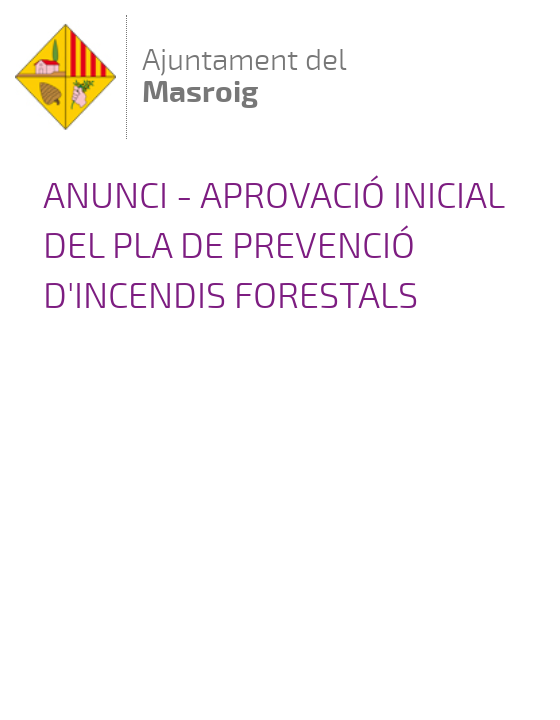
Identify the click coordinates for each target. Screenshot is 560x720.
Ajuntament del (244, 75)
